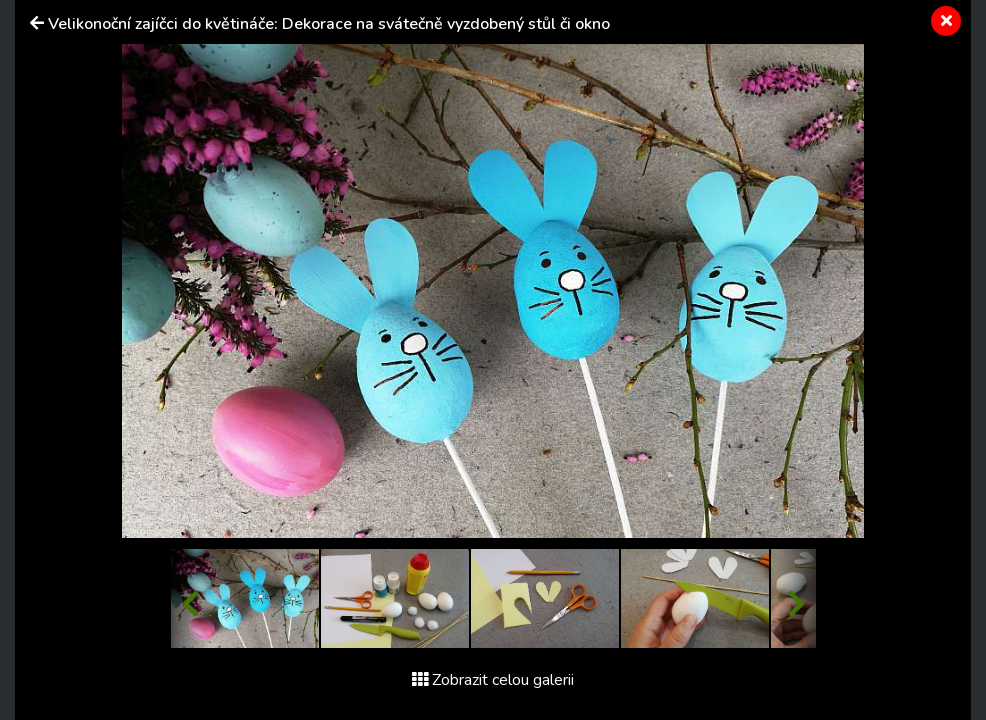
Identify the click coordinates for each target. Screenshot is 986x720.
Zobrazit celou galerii (493, 680)
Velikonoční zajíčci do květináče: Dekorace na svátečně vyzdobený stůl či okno (329, 24)
